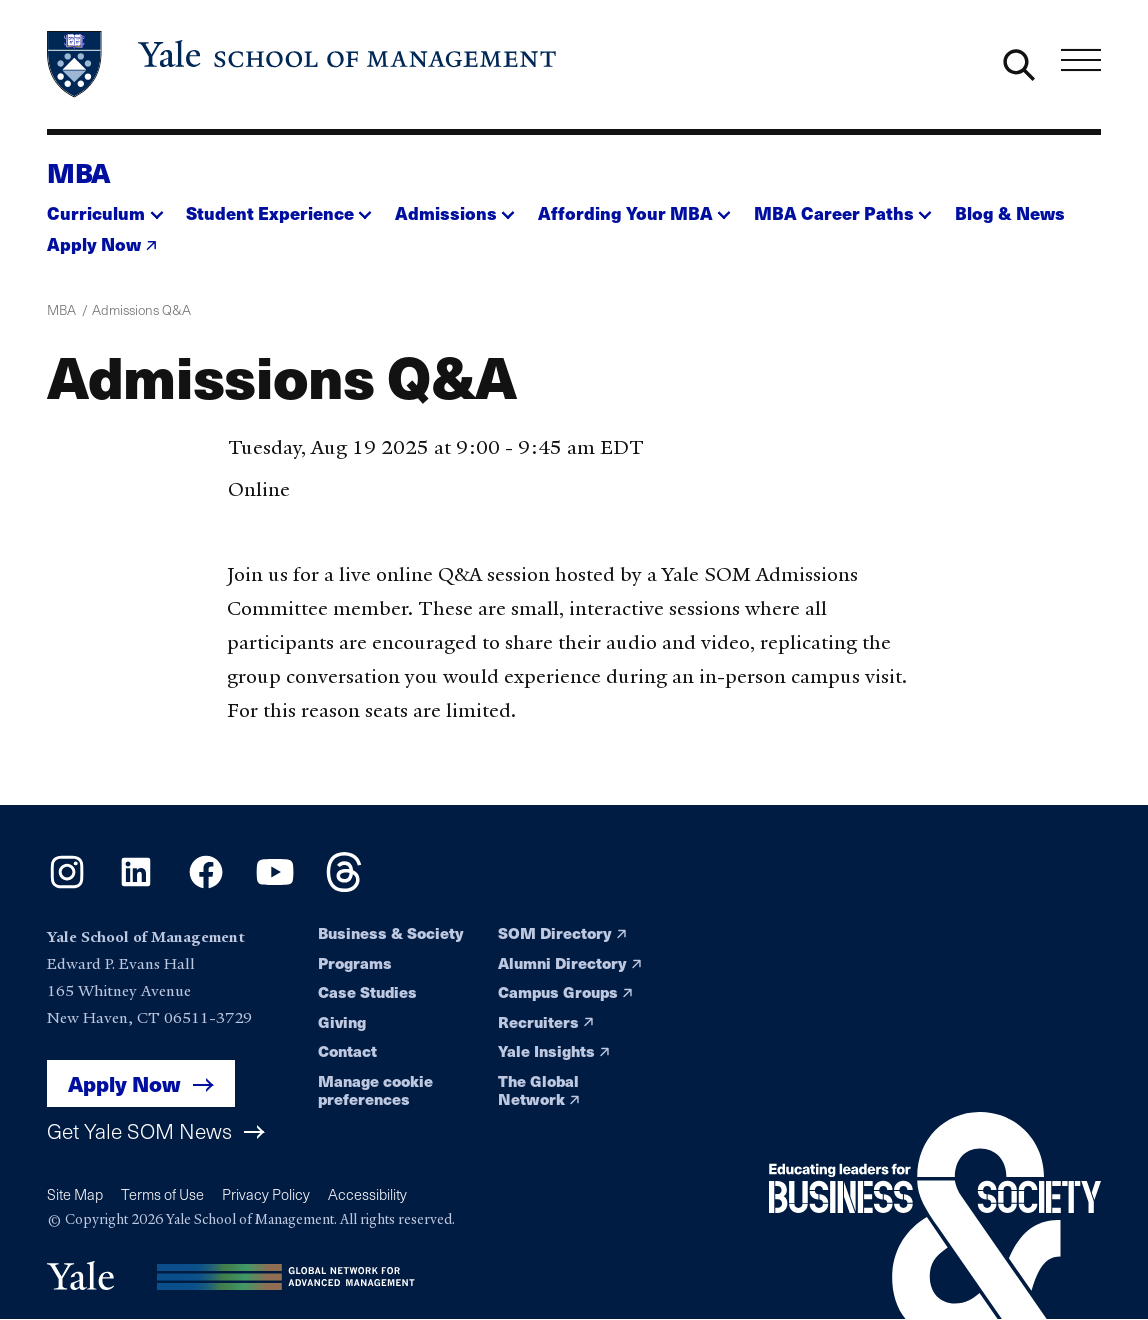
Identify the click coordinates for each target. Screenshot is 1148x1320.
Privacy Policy (266, 1194)
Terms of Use (162, 1194)
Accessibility (367, 1194)
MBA (79, 171)
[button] (105, 207)
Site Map (75, 1194)
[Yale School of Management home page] (303, 64)
